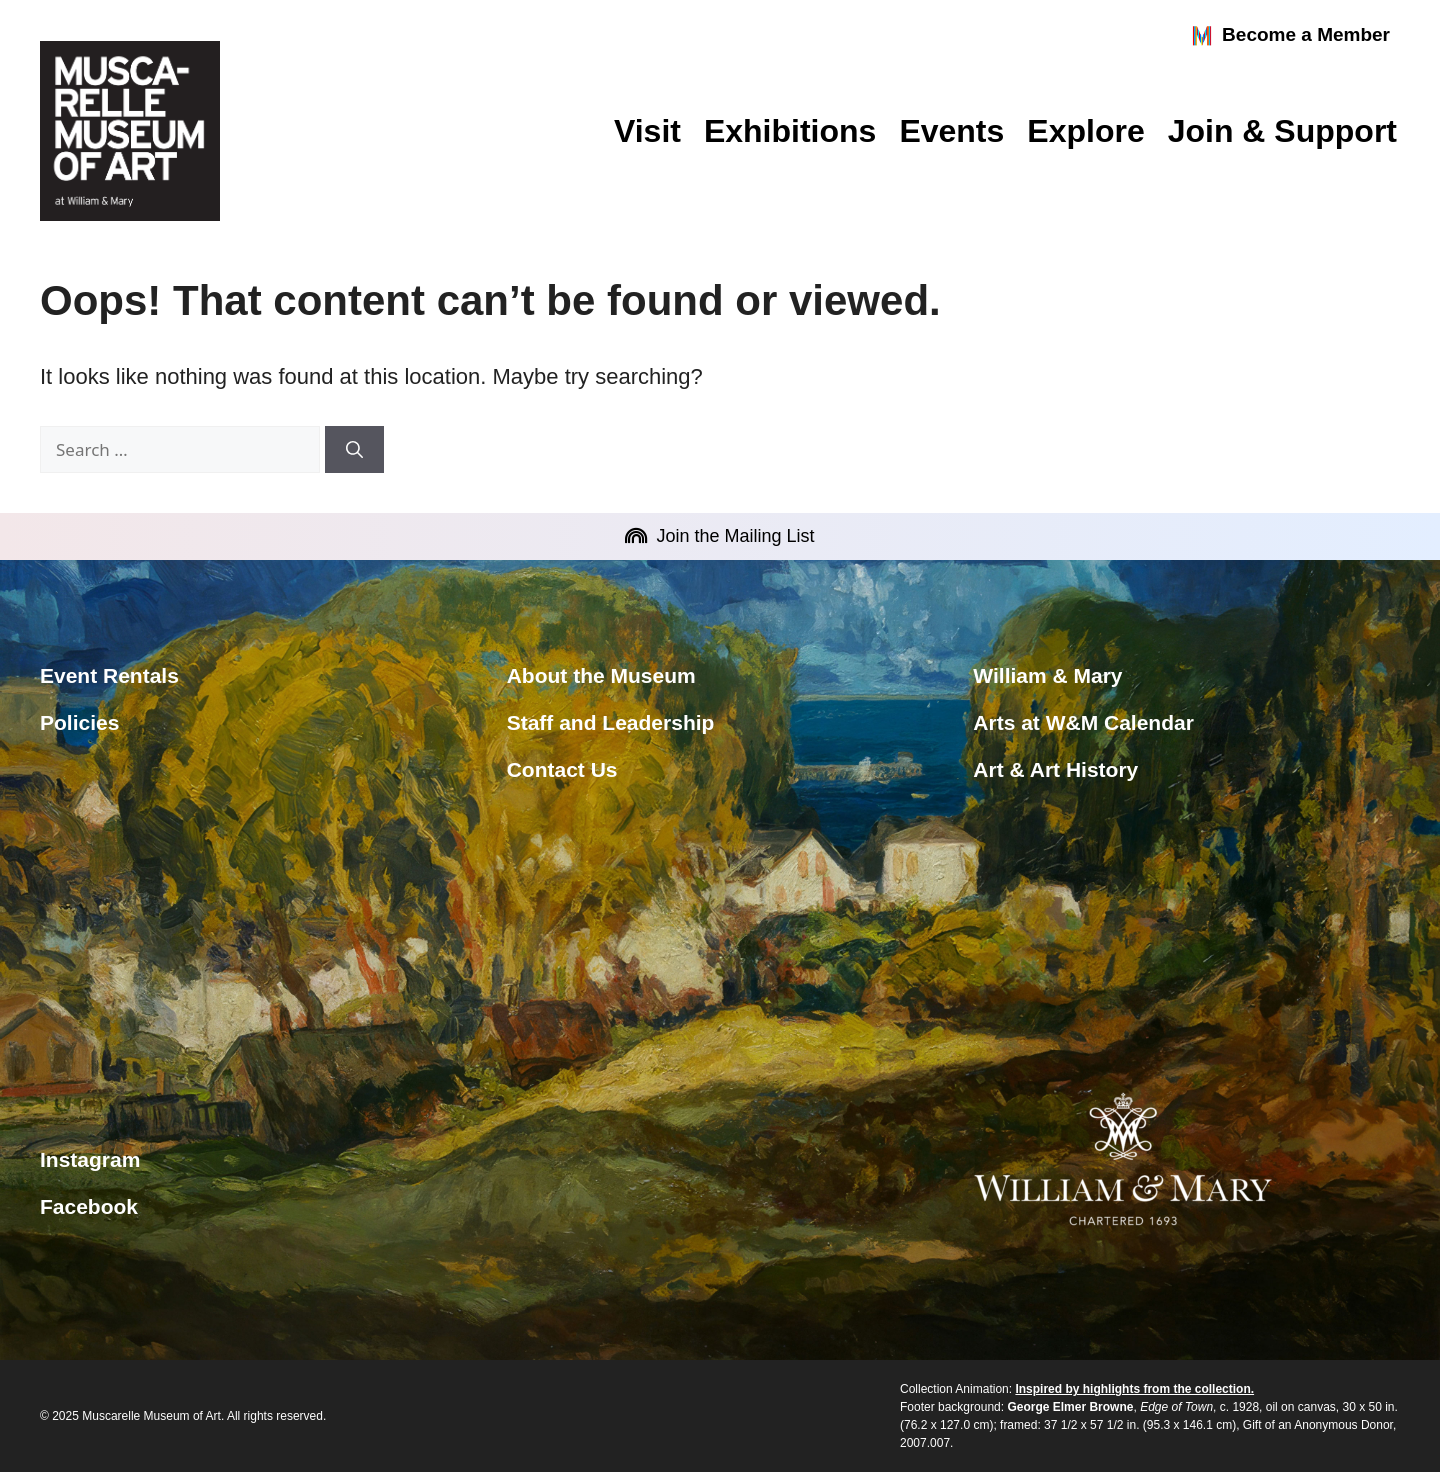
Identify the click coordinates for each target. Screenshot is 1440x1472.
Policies (79, 722)
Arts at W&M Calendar (1083, 722)
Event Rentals (109, 675)
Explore (1085, 131)
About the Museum (601, 675)
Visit (647, 131)
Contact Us (562, 769)
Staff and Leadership (611, 722)
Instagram (90, 1159)
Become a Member (1290, 36)
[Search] (354, 450)
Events (951, 131)
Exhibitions (790, 131)
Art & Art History (1055, 769)
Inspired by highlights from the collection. (1134, 1389)
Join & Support (1282, 131)
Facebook (89, 1206)
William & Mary (1047, 675)
